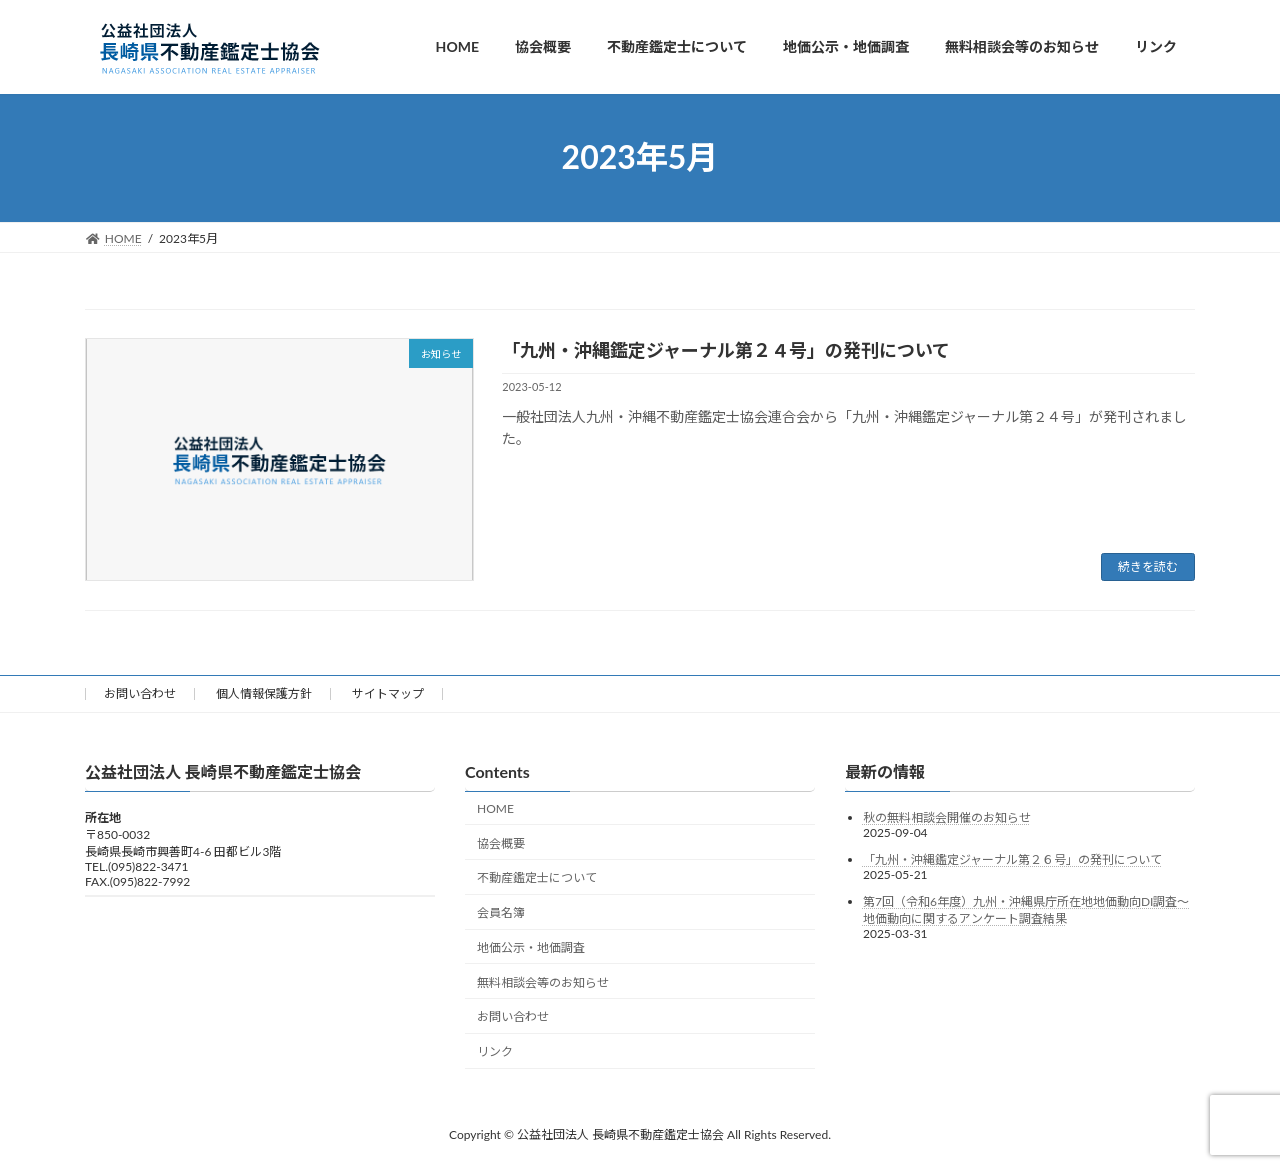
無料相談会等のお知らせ (543, 981)
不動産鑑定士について (537, 877)
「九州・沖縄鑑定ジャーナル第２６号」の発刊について (1012, 859)
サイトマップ (388, 693)
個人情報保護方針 (264, 693)
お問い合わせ (140, 693)
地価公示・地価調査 (531, 946)
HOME (495, 807)
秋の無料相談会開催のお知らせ (947, 817)
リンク (495, 1051)
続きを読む (1148, 566)
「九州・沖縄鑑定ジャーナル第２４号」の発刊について (726, 350)
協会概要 (501, 842)
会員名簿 (501, 912)
